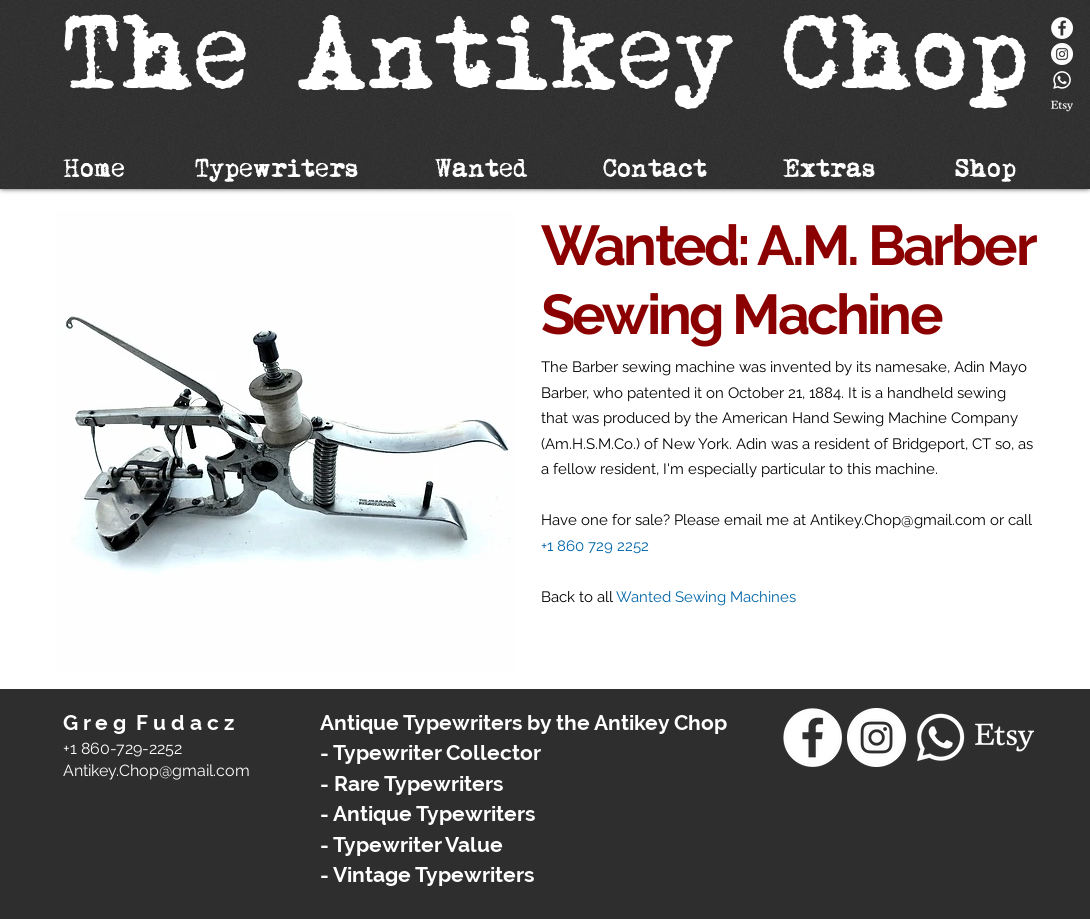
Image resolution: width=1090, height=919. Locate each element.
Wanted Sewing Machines (706, 597)
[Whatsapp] (1062, 80)
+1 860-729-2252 (122, 748)
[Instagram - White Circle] (1062, 54)
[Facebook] (1062, 28)
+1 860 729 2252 (595, 546)
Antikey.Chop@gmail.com (898, 520)
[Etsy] (1062, 106)
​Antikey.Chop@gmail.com (156, 770)
